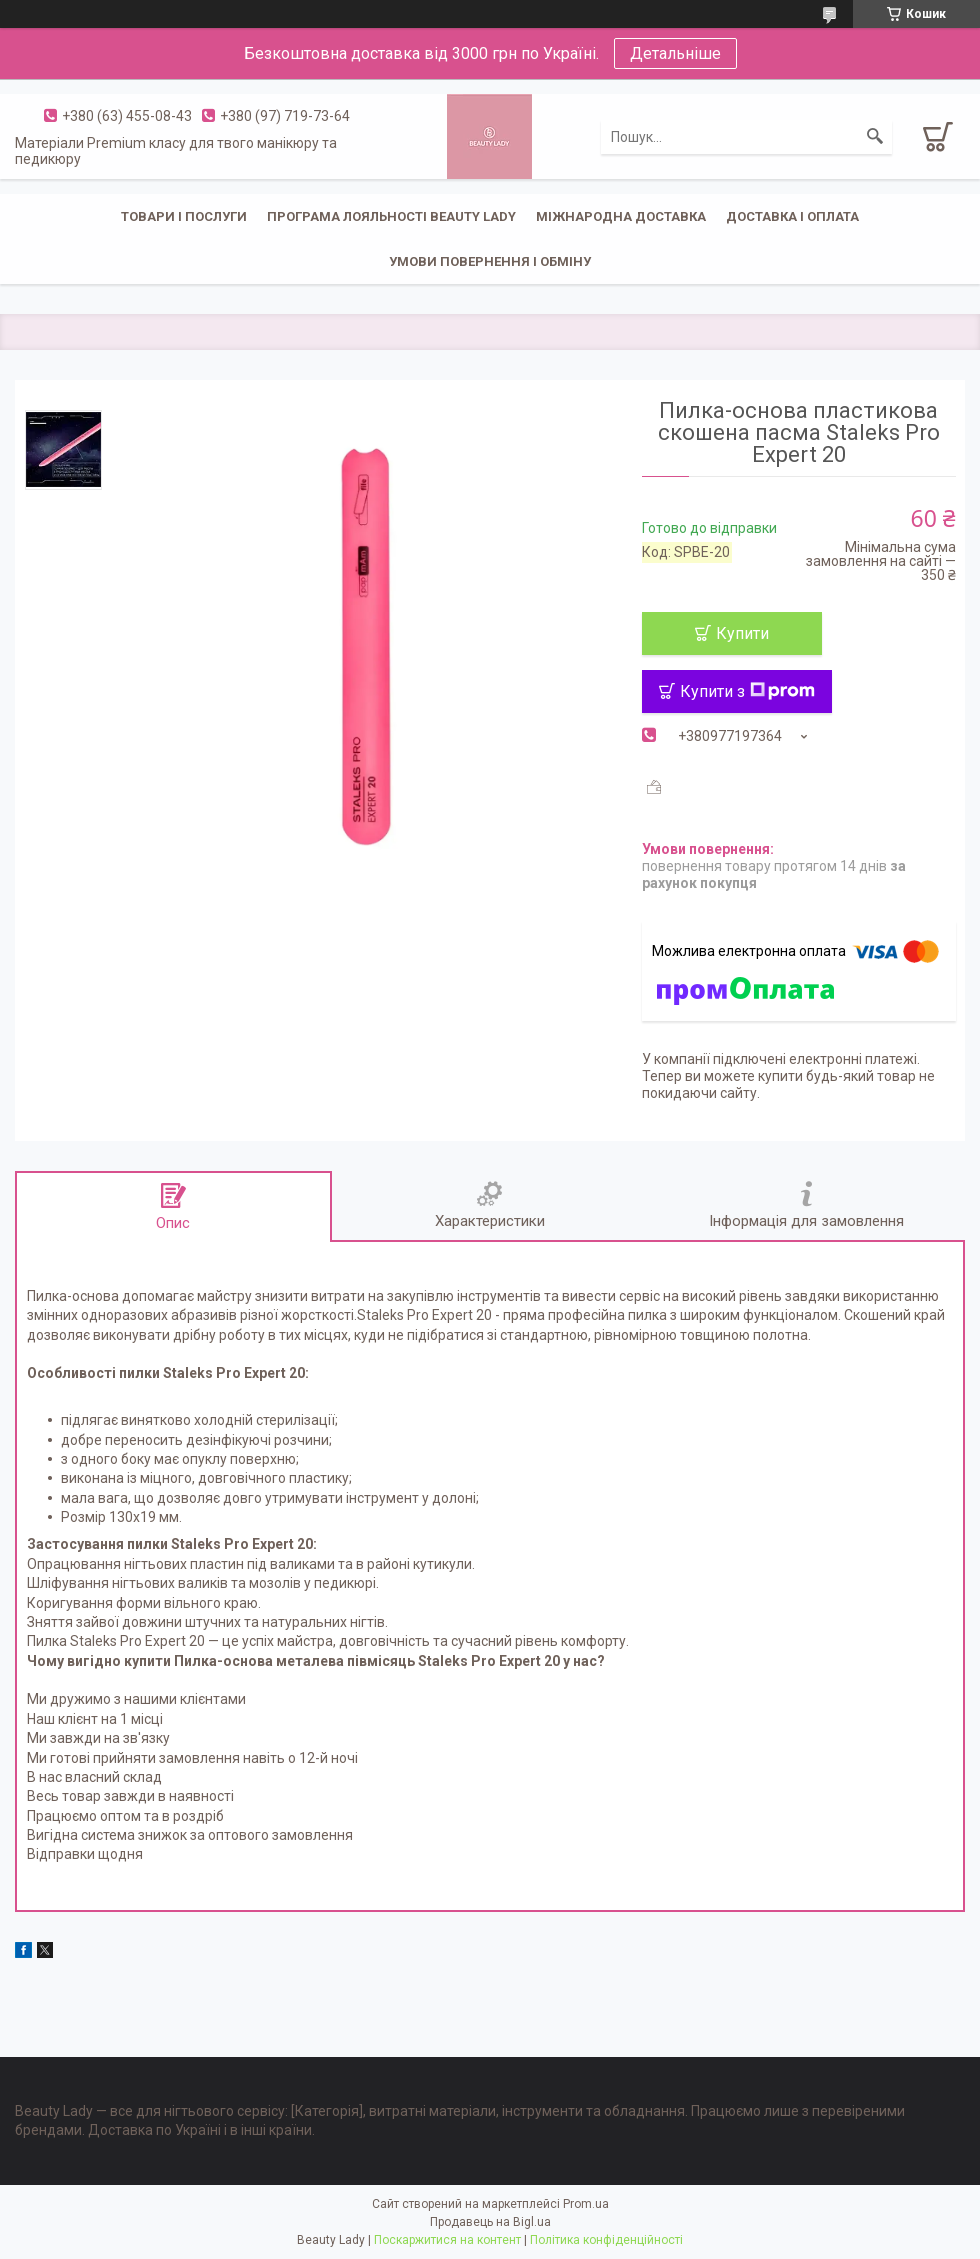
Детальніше (675, 53)
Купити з (747, 691)
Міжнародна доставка (621, 216)
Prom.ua (586, 2204)
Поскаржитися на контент (447, 2240)
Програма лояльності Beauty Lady (391, 216)
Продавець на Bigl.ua (490, 2222)
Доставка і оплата (792, 216)
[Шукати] (875, 137)
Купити (742, 633)
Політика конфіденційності (606, 2240)
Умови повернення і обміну (490, 261)
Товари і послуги (184, 216)
